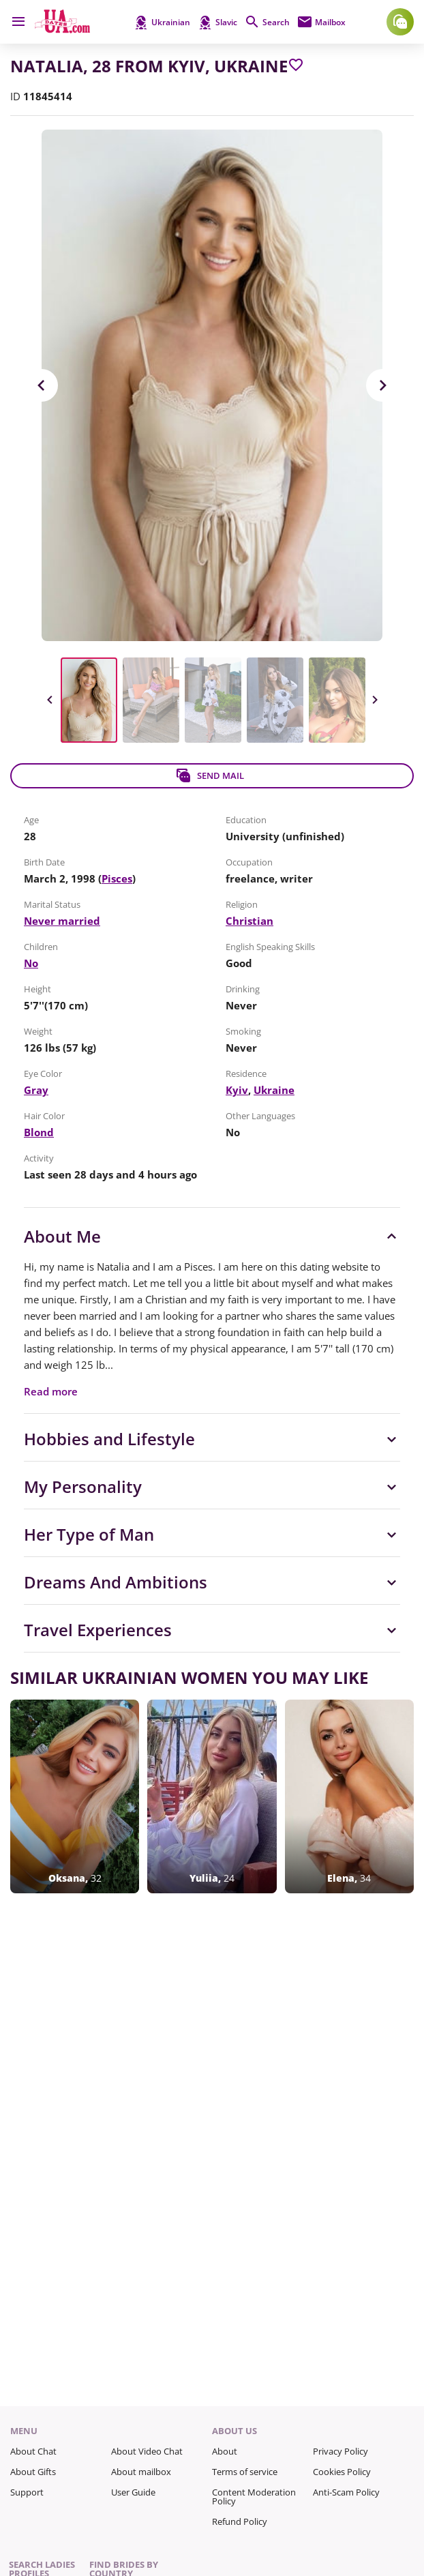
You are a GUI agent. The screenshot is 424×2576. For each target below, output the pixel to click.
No (31, 963)
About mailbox (141, 2472)
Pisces (117, 878)
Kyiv (237, 1090)
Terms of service (244, 2472)
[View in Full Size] (212, 385)
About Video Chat (147, 2451)
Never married (62, 921)
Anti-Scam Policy (346, 2492)
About (224, 2451)
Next (382, 385)
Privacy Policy (340, 2451)
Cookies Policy (342, 2472)
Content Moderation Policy (254, 2496)
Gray (36, 1090)
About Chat (33, 2451)
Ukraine (274, 1090)
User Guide (133, 2492)
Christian (249, 921)
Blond (39, 1132)
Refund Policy (239, 2521)
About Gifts (33, 2472)
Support (27, 2492)
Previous (41, 385)
